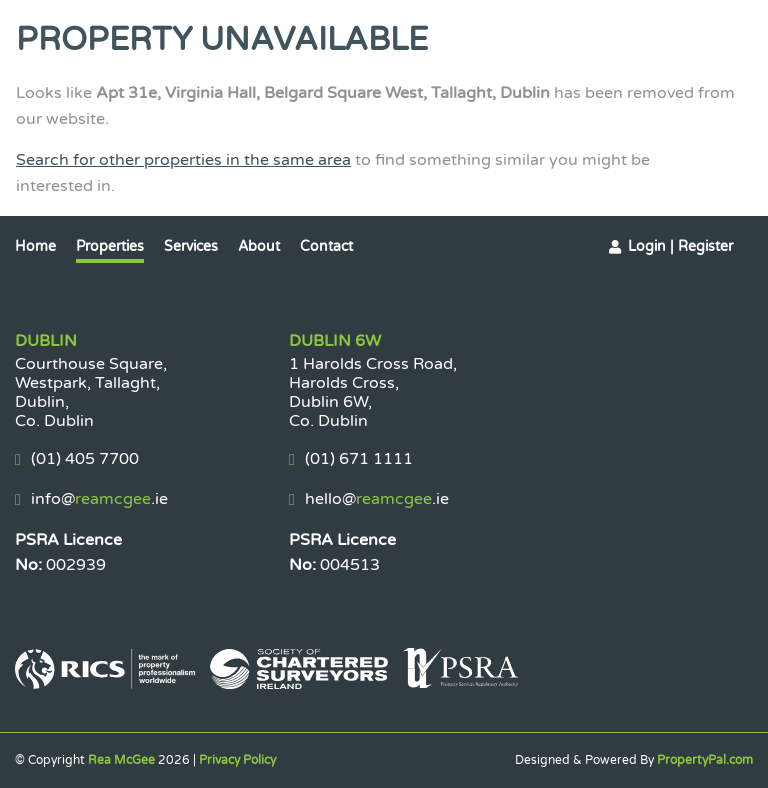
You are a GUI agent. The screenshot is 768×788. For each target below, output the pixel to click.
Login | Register (680, 246)
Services (191, 246)
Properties (110, 246)
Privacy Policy (237, 760)
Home (35, 246)
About (259, 246)
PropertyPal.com (705, 760)
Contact (326, 246)
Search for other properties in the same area (183, 160)
